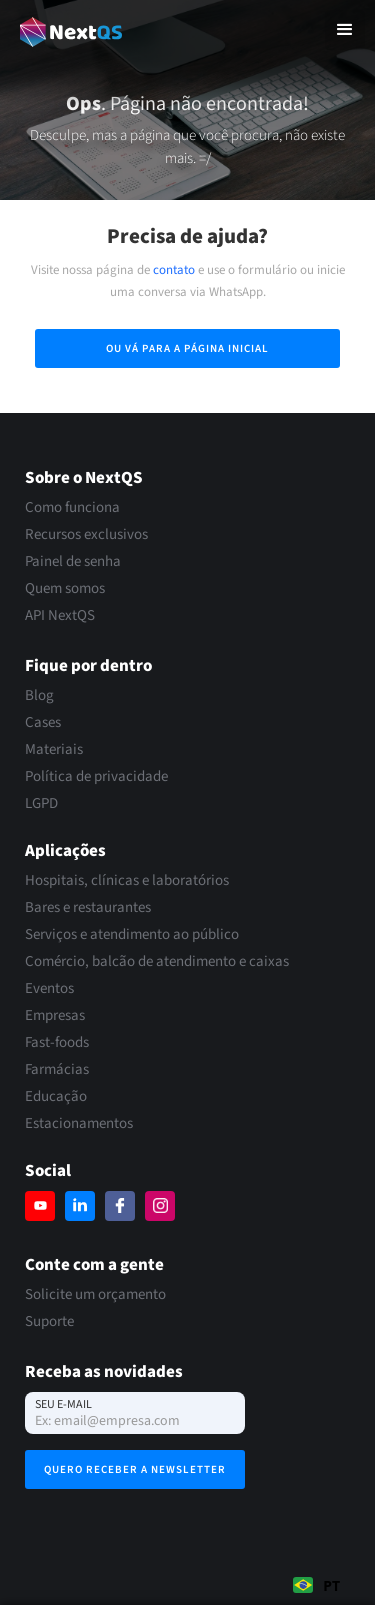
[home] (66, 29)
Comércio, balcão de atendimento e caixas (157, 962)
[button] (345, 30)
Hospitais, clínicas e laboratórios (127, 881)
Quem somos (65, 589)
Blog (39, 696)
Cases (43, 723)
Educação (56, 1097)
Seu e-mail (63, 1404)
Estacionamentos (79, 1124)
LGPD (41, 804)
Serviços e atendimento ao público (132, 935)
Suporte (49, 1322)
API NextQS (60, 616)
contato (174, 270)
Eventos (49, 989)
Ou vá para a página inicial (187, 348)
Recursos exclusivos (86, 535)
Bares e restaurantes (88, 908)
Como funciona (72, 508)
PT (316, 1585)
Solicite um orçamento (95, 1295)
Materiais (54, 750)
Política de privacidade (96, 777)
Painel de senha (73, 562)
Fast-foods (57, 1043)
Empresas (55, 1016)
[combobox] (316, 1585)
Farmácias (57, 1070)
